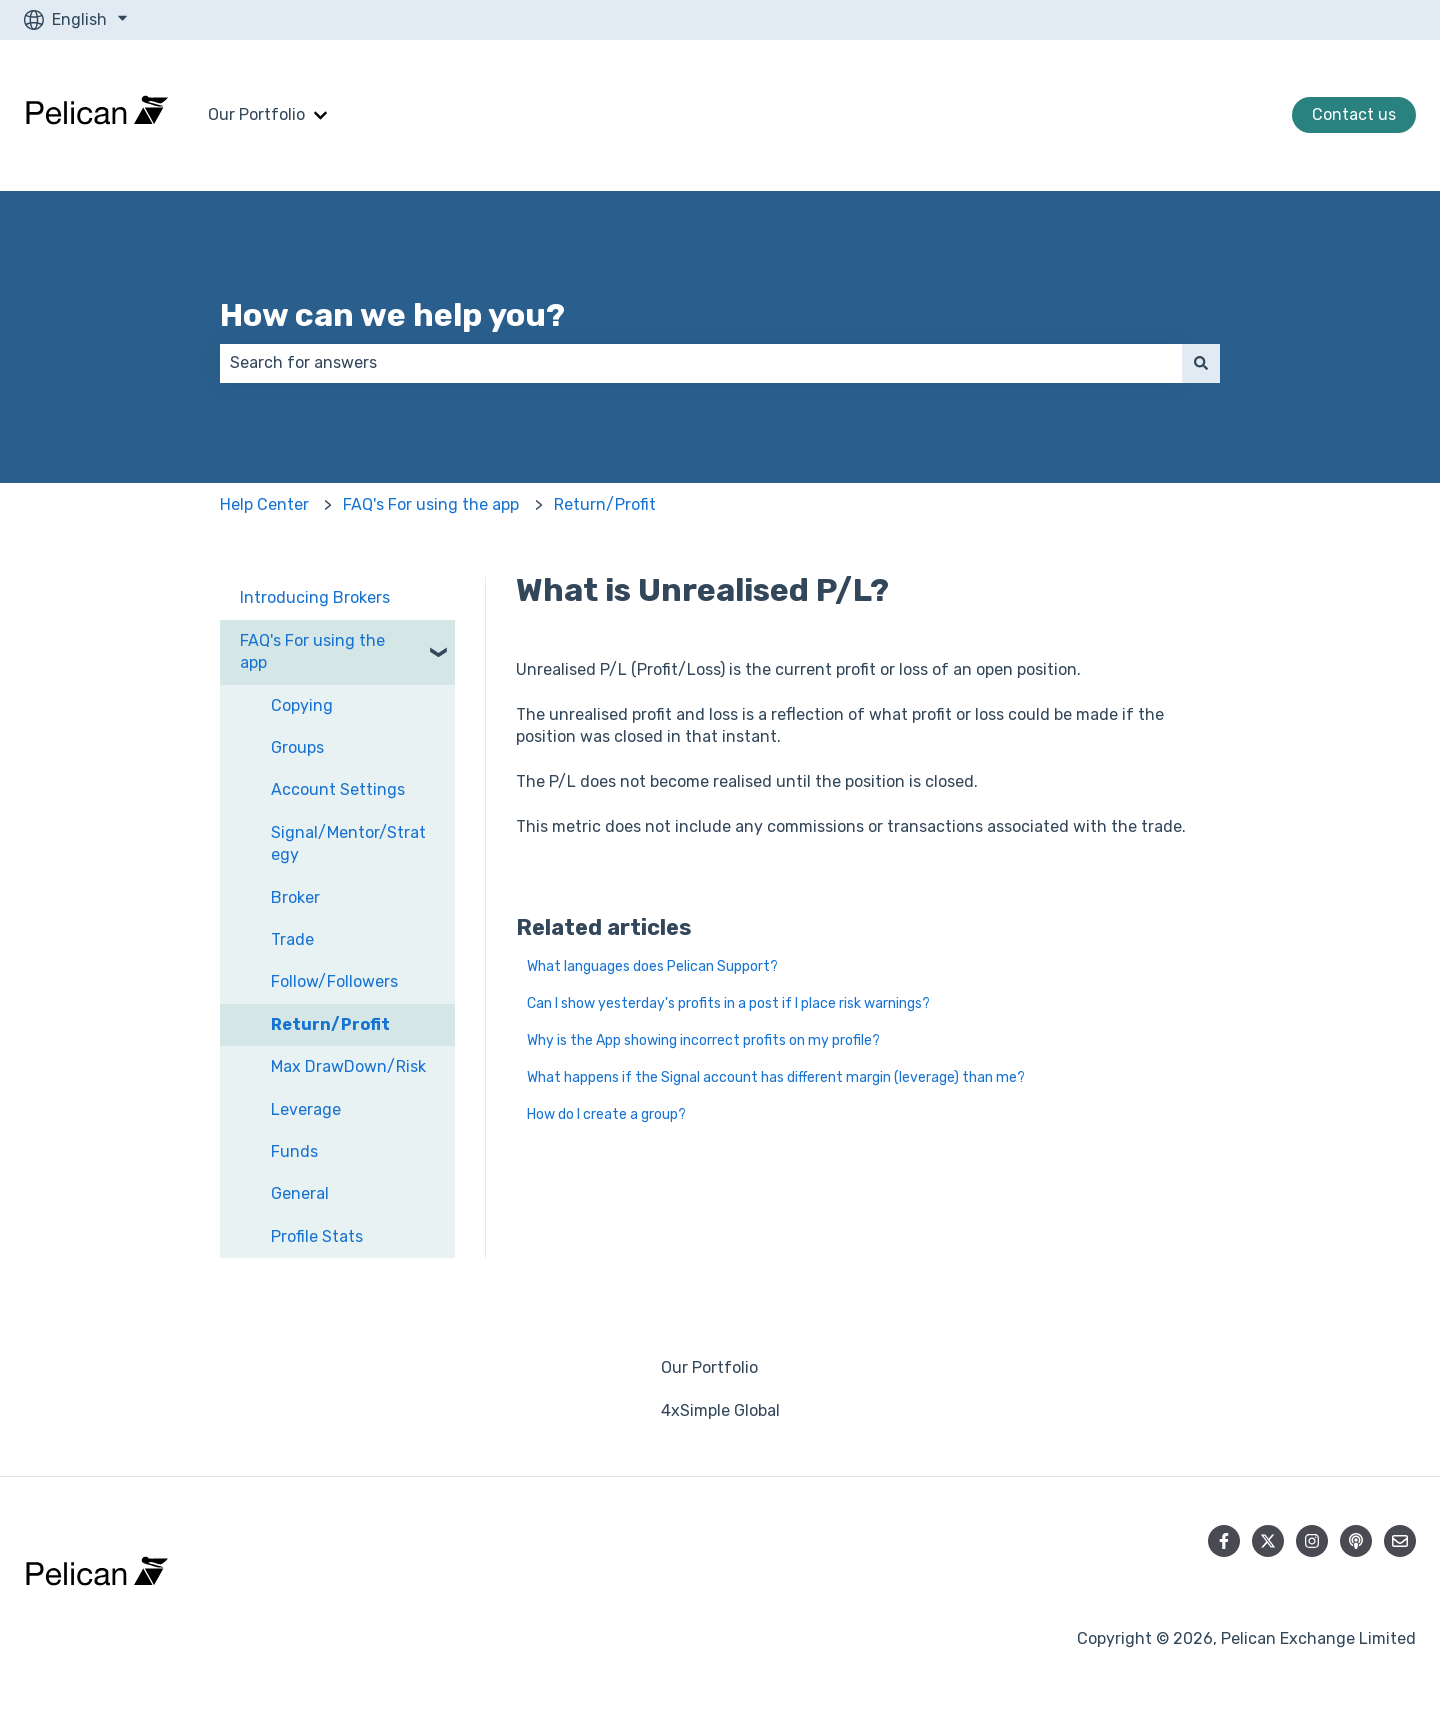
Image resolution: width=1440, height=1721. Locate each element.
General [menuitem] (300, 1193)
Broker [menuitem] (295, 897)
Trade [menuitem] (292, 939)
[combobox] (701, 363)
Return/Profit (605, 504)
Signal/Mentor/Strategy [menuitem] (348, 843)
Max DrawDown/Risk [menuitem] (348, 1066)
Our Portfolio (256, 114)
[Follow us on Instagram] (1312, 1541)
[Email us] (1400, 1541)
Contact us (1354, 114)
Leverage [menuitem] (306, 1109)
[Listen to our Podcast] (1356, 1541)
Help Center (264, 504)
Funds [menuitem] (294, 1151)
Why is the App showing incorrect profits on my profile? (703, 1040)
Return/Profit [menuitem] (330, 1024)
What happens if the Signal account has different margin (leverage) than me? (776, 1077)
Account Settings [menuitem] (338, 789)
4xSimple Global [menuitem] (720, 1410)
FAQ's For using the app (431, 504)
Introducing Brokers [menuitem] (315, 597)
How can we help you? (392, 315)
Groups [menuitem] (297, 747)
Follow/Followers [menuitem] (334, 981)
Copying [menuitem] (302, 705)
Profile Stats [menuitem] (317, 1236)
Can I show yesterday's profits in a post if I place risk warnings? (728, 1003)
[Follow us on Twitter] (1268, 1541)
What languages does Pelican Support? (652, 966)
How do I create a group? (606, 1114)
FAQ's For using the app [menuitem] (312, 651)
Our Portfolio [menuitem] (709, 1367)
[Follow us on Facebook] (1224, 1541)
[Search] (1201, 363)
